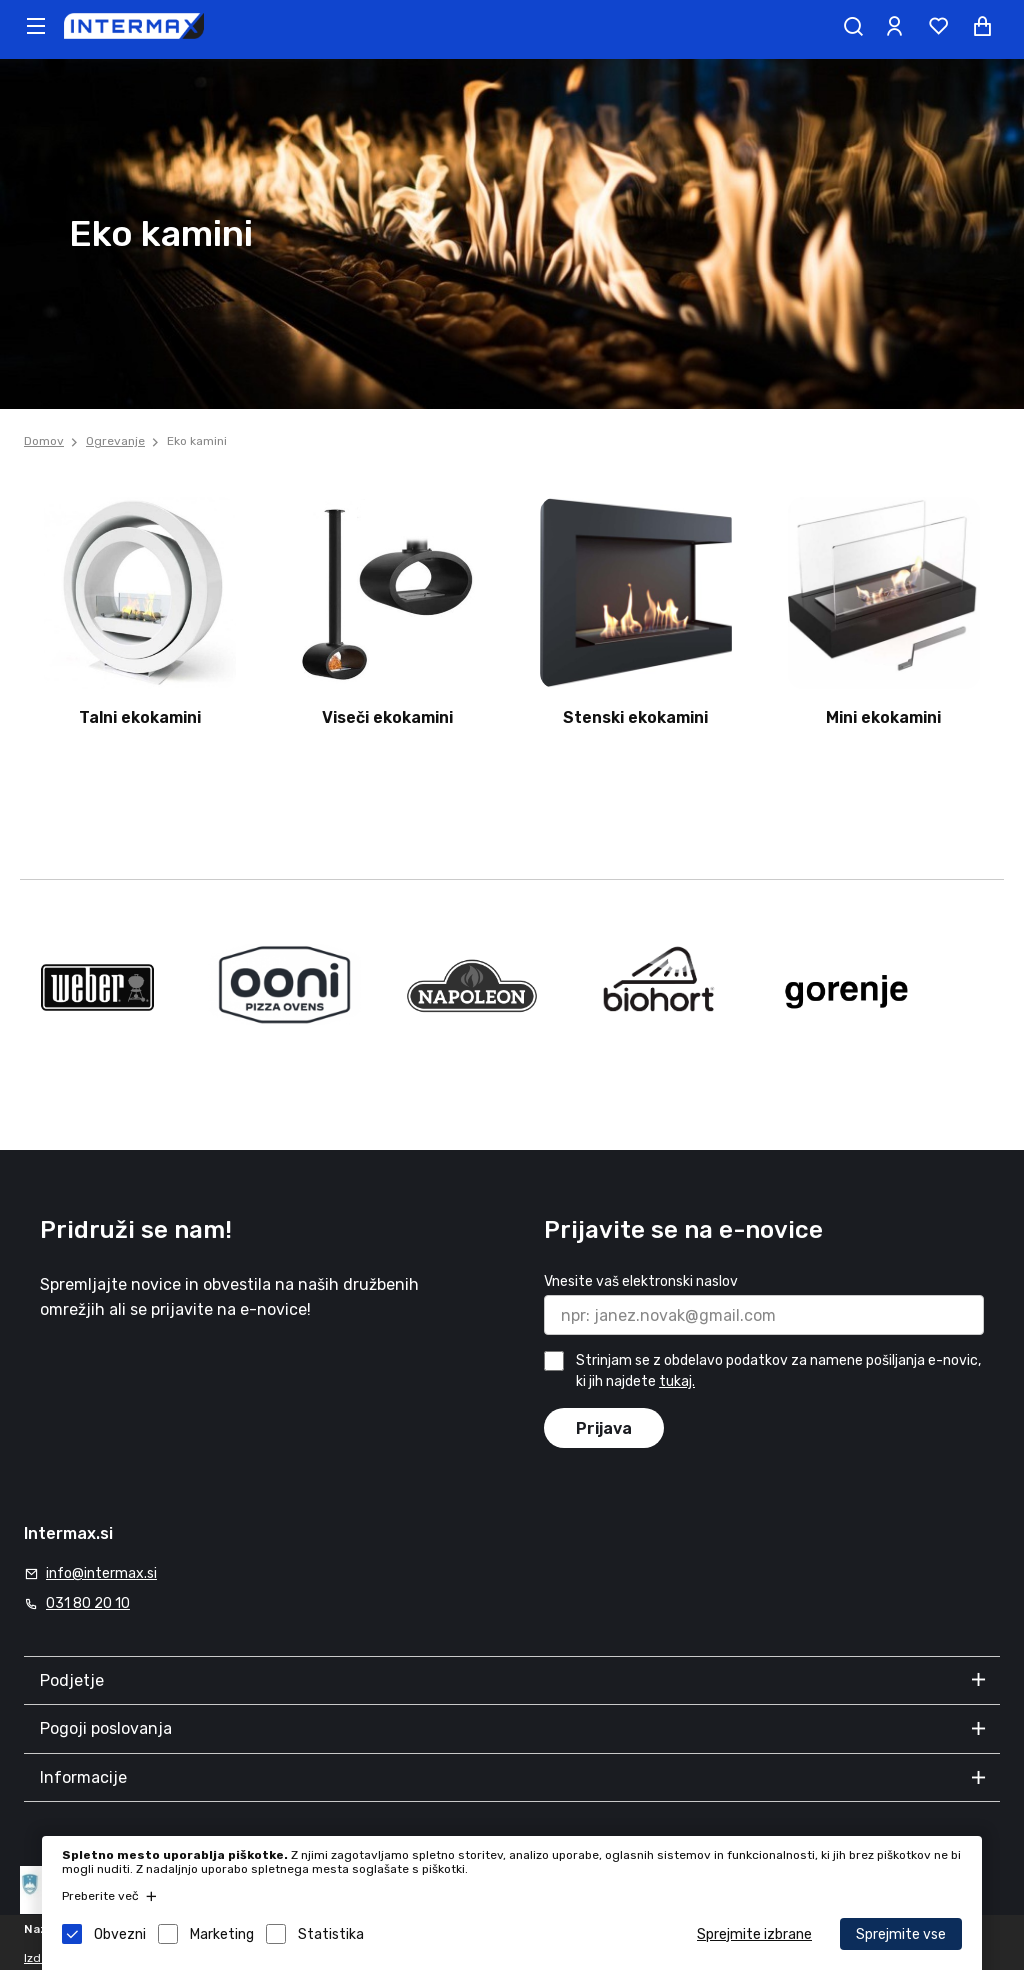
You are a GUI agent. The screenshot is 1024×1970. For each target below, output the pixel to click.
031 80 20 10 (88, 1603)
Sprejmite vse (901, 1934)
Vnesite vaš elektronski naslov (641, 1281)
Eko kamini (197, 441)
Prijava (604, 1428)
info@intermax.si (101, 1573)
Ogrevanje (115, 441)
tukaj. (677, 1381)
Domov (44, 441)
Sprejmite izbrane (754, 1934)
